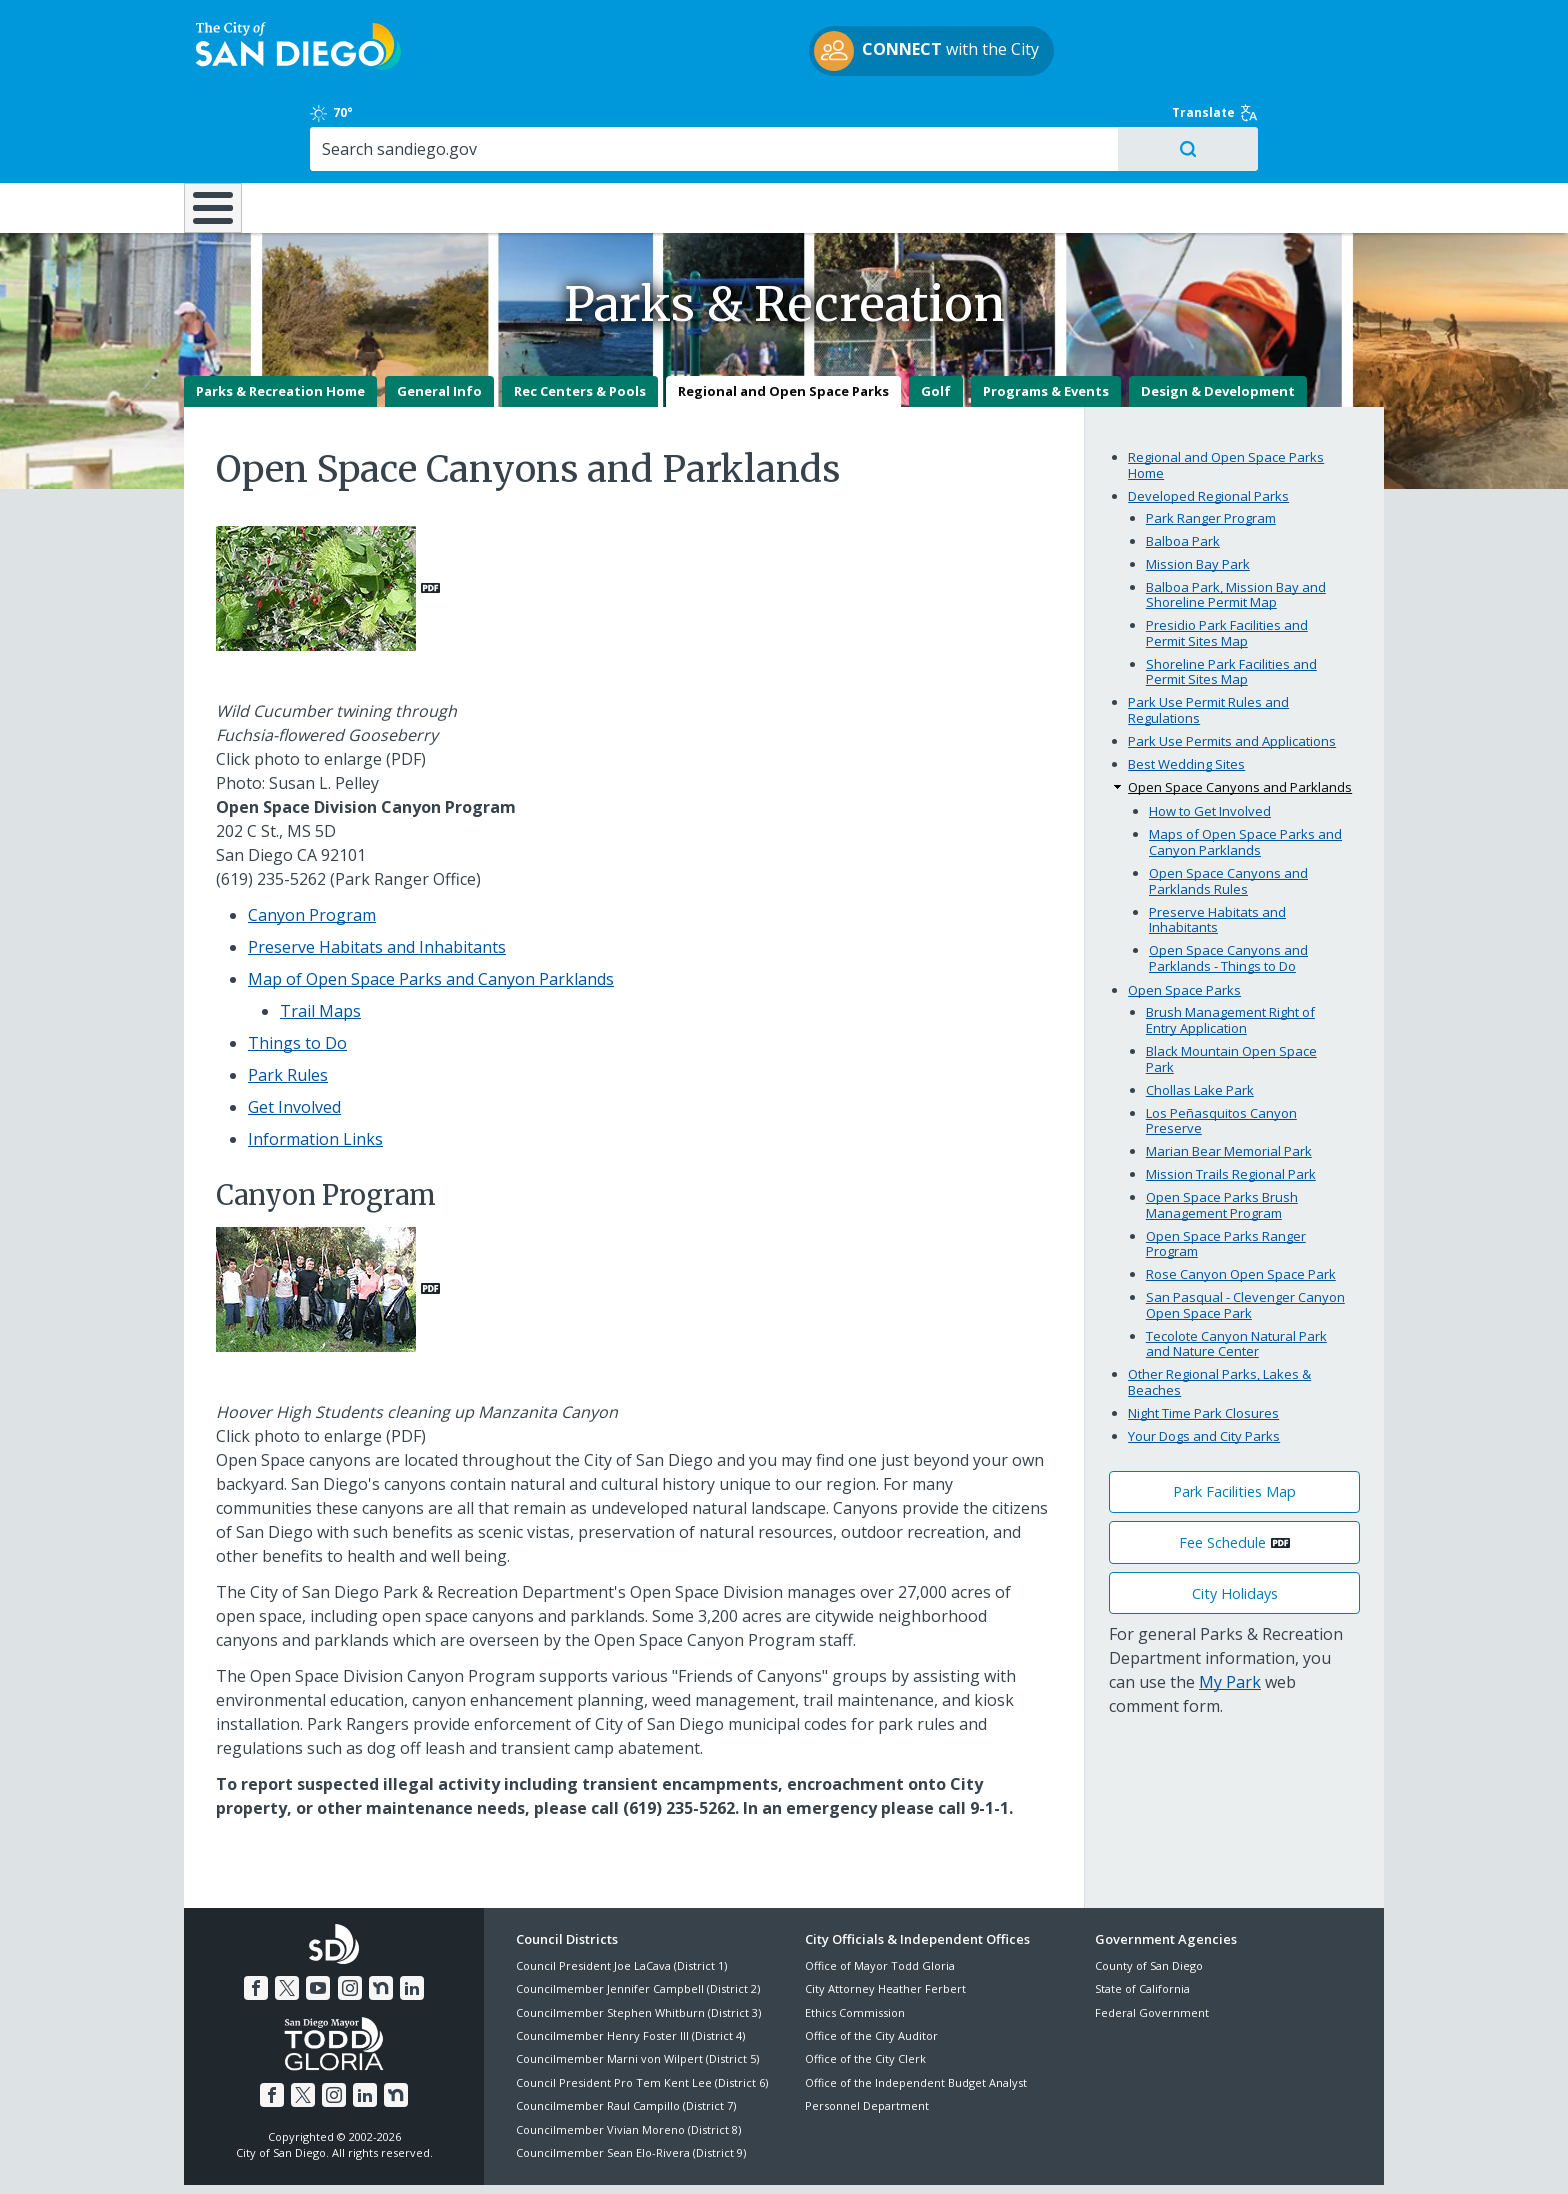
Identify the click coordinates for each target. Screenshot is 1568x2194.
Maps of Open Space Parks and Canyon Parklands (1245, 772)
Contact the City (1012, 2155)
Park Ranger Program (1211, 447)
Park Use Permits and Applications (1232, 671)
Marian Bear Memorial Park (1229, 1081)
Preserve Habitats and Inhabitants (377, 877)
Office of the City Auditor (871, 1965)
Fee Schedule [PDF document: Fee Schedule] (1222, 1472)
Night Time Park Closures (1203, 1343)
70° (1105, 25)
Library (896, 122)
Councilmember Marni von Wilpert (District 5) (637, 1988)
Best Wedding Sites (1186, 694)
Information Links (315, 1069)
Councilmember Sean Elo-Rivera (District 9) (631, 2082)
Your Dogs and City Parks (1204, 1366)
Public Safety (1089, 122)
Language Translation (872, 2155)
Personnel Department (867, 2035)
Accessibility (741, 2155)
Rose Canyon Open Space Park (1241, 1204)
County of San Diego (1149, 1895)
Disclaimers (534, 2155)
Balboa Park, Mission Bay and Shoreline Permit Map (1236, 524)
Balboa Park (1183, 470)
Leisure (352, 122)
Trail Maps (320, 941)
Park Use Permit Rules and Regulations (1208, 640)
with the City (779, 54)
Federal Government (1152, 1942)
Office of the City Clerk (865, 1988)
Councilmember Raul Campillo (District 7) (626, 2035)
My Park (1230, 1612)
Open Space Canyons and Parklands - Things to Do (1228, 888)
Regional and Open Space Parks (783, 321)
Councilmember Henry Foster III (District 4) (630, 1965)
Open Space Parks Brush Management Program (1222, 1135)
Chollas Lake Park (1200, 1019)
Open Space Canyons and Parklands (1240, 717)
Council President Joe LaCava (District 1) (621, 1895)
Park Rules (288, 1005)
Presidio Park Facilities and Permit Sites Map (1227, 563)
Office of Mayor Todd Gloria (880, 1895)
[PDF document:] (328, 517)
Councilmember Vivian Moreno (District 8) (628, 2058)
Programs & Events (1046, 321)
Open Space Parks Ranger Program (1226, 1173)
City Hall (1284, 122)
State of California (1142, 1918)
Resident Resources (533, 122)
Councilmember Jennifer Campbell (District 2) (638, 1918)
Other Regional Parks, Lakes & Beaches (1219, 1312)
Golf (936, 321)
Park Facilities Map (1234, 1421)
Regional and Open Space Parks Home (1226, 395)
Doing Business (714, 122)
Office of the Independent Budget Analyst (916, 2012)
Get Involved (294, 1037)
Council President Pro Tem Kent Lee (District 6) (642, 2012)
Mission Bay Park (1198, 493)
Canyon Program (312, 845)
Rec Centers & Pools (580, 321)
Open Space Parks (1184, 920)
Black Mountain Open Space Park (1231, 989)
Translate (1341, 25)
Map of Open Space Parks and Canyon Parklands (431, 909)
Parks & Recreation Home (280, 321)
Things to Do (297, 973)
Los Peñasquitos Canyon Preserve (1221, 1050)
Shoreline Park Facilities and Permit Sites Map (1231, 602)
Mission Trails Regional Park (1231, 1104)
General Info (439, 321)
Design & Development (1218, 321)
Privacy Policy (637, 2155)
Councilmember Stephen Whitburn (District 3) (638, 1942)
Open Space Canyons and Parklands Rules (1228, 811)
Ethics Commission (855, 1942)
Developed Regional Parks (1208, 425)
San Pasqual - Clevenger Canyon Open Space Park (1245, 1235)
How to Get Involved (1210, 741)
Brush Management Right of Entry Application (1230, 950)
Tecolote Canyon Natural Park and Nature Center (1236, 1274)
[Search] (1211, 61)
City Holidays (1235, 1522)
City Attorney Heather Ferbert (885, 1918)
